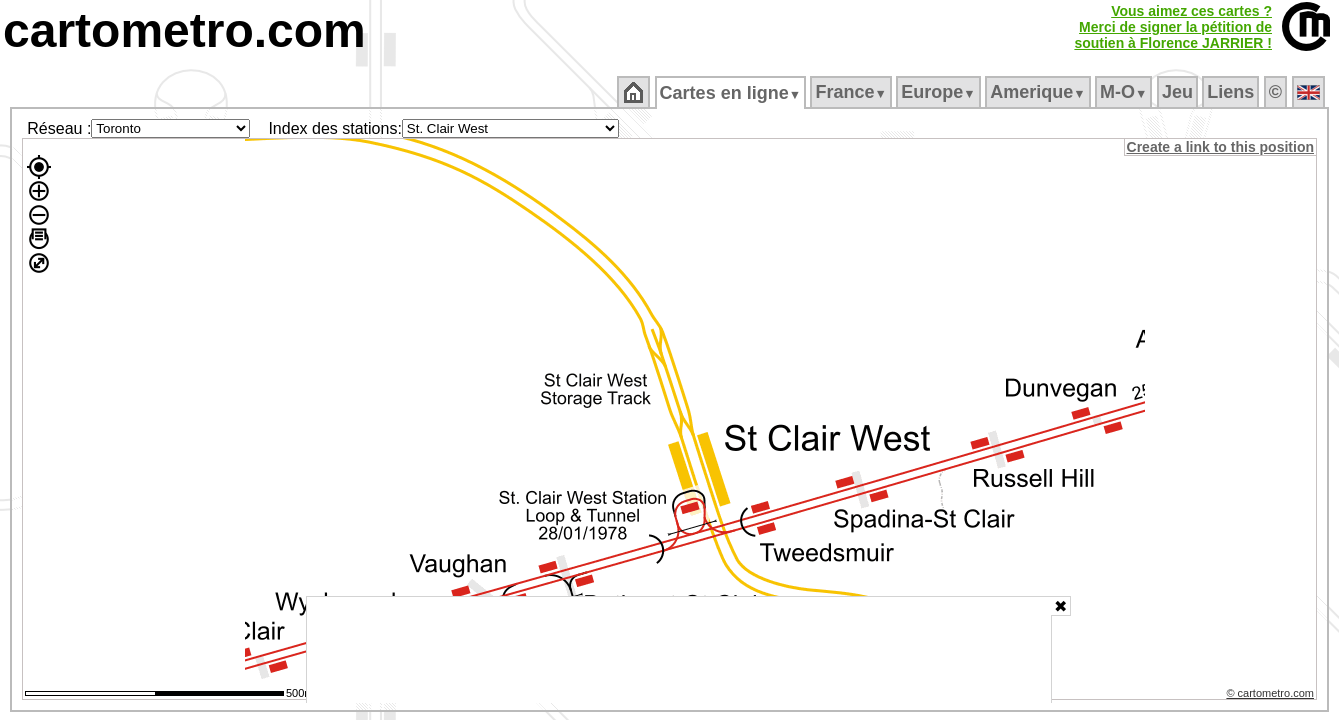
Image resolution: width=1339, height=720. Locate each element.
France (852, 92)
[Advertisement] (679, 650)
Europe (940, 92)
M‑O (1125, 92)
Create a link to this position (1221, 147)
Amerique (1039, 92)
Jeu (1178, 92)
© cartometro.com (1272, 696)
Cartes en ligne (731, 93)
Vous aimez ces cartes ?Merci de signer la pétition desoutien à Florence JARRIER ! (1173, 27)
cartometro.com (184, 30)
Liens (1232, 92)
